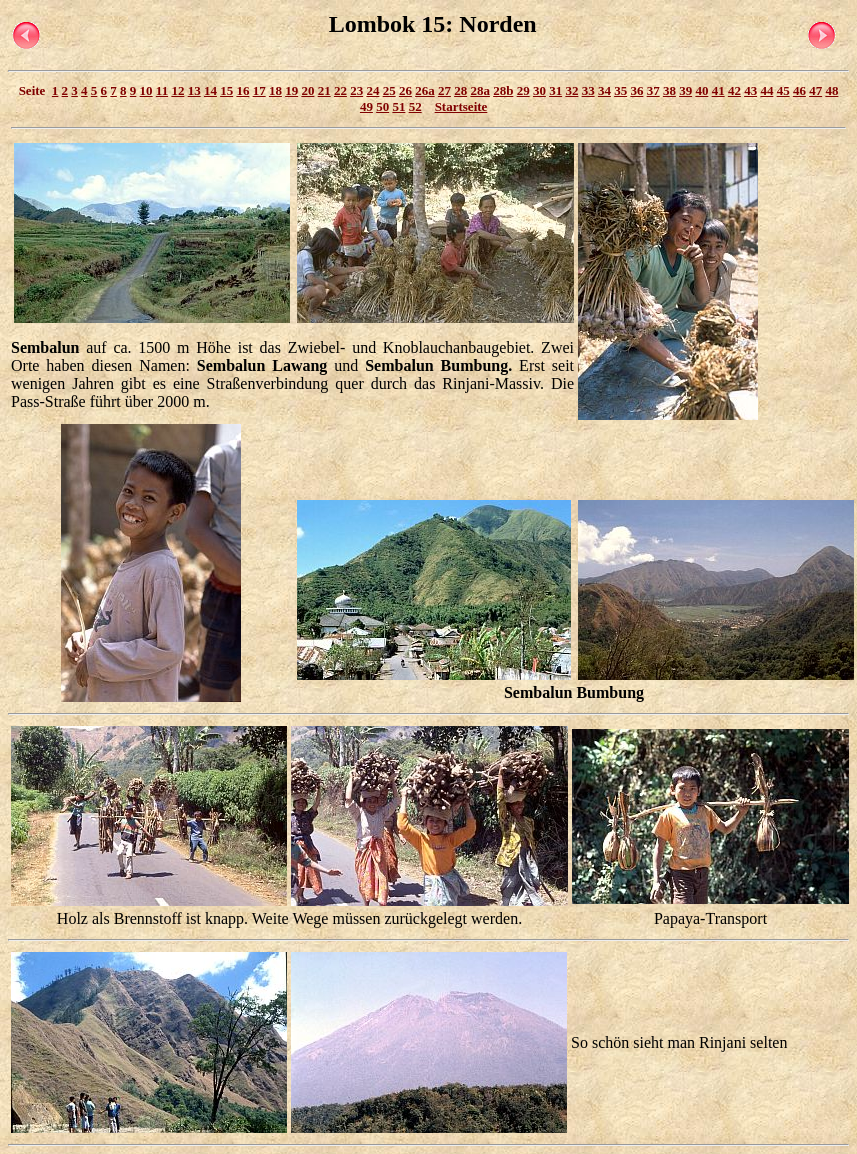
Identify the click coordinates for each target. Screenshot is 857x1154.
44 (766, 90)
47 (815, 90)
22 (340, 90)
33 (588, 90)
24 (372, 90)
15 (226, 90)
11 (162, 90)
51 (398, 106)
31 (555, 90)
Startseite (461, 106)
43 (750, 90)
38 (669, 90)
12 (177, 90)
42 (734, 90)
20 (307, 90)
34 (604, 90)
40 (701, 90)
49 (366, 106)
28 (460, 90)
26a (425, 90)
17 (259, 90)
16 (242, 90)
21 (324, 90)
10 (146, 90)
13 (194, 90)
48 (831, 90)
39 (685, 90)
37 (653, 90)
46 (799, 90)
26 (405, 90)
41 (718, 90)
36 (636, 90)
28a (480, 90)
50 (382, 106)
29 (523, 90)
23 (356, 90)
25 (389, 90)
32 (571, 90)
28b (503, 90)
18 (275, 90)
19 (291, 90)
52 (415, 106)
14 (210, 90)
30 (539, 90)
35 (620, 90)
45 (783, 90)
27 (444, 90)
